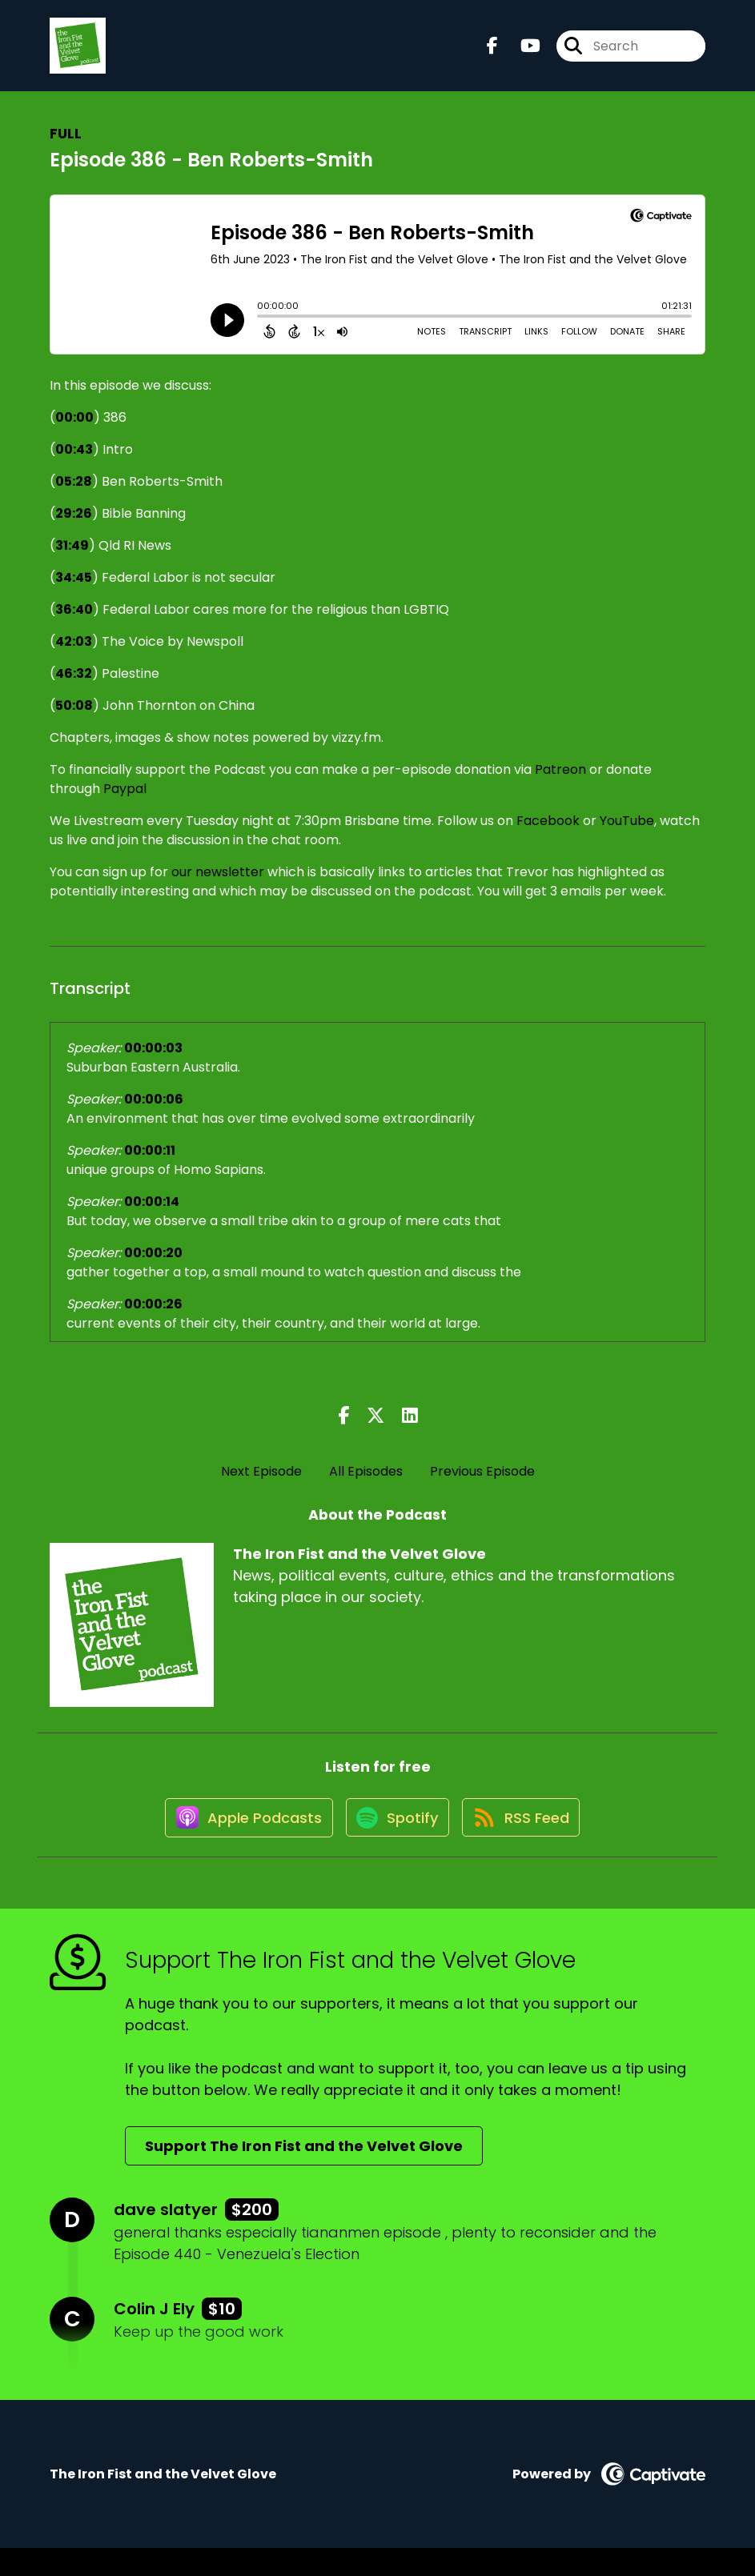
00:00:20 (153, 1265)
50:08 (74, 718)
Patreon (560, 782)
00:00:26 (153, 1317)
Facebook (548, 833)
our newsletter (217, 884)
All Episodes (366, 1484)
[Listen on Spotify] (395, 1844)
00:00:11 (149, 1163)
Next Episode (261, 1484)
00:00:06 (153, 1112)
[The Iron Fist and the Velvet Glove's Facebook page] (492, 52)
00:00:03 (153, 1061)
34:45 (73, 590)
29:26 (73, 526)
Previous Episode (482, 1484)
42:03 (73, 654)
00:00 (74, 430)
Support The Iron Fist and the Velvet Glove (304, 2174)
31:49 (72, 558)
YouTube (627, 833)
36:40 (74, 622)
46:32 (73, 686)
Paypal (125, 801)
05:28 (73, 494)
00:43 (74, 462)
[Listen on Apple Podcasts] (238, 1844)
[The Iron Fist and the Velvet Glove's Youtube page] (520, 52)
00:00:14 (151, 1214)
